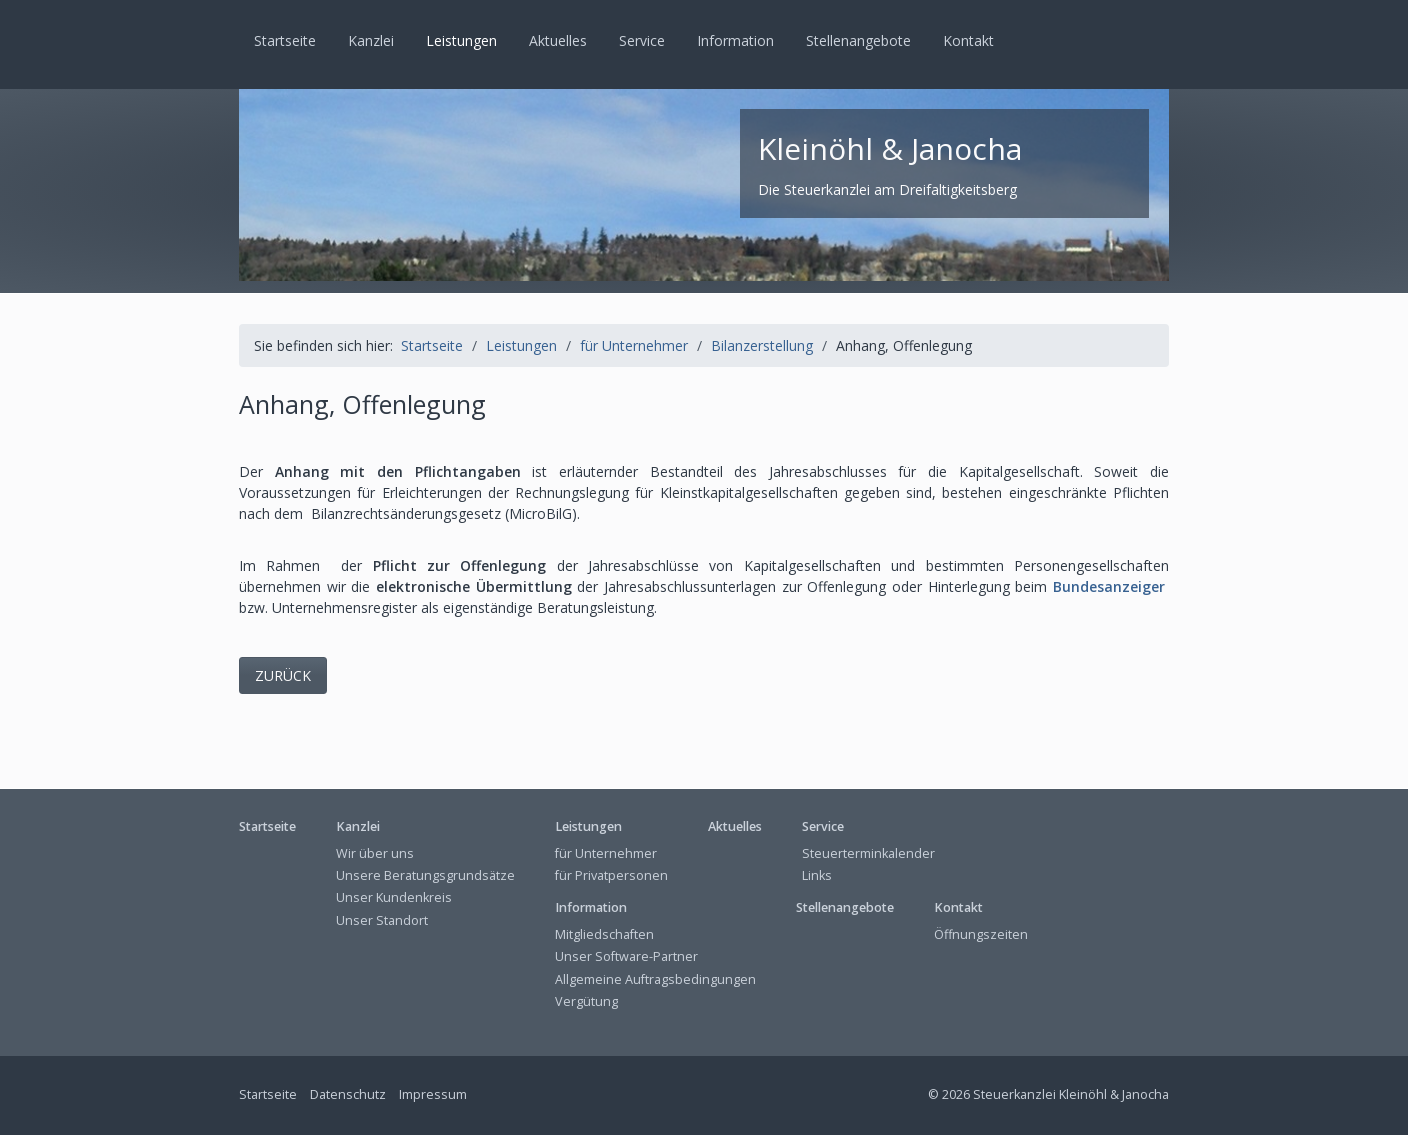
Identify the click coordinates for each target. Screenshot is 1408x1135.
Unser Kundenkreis (394, 897)
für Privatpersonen (611, 875)
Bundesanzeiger (1109, 586)
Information (735, 40)
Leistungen (461, 40)
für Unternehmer (606, 853)
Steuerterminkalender (868, 853)
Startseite (285, 40)
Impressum (433, 1094)
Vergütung (586, 1001)
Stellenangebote (858, 40)
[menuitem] (286, 41)
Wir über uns (375, 853)
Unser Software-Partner (626, 956)
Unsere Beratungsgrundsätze (425, 875)
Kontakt (968, 40)
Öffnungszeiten (981, 934)
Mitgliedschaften (604, 934)
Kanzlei (371, 40)
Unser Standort (382, 920)
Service (642, 40)
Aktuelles (558, 40)
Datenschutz (348, 1094)
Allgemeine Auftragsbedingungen (655, 979)
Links (817, 875)
